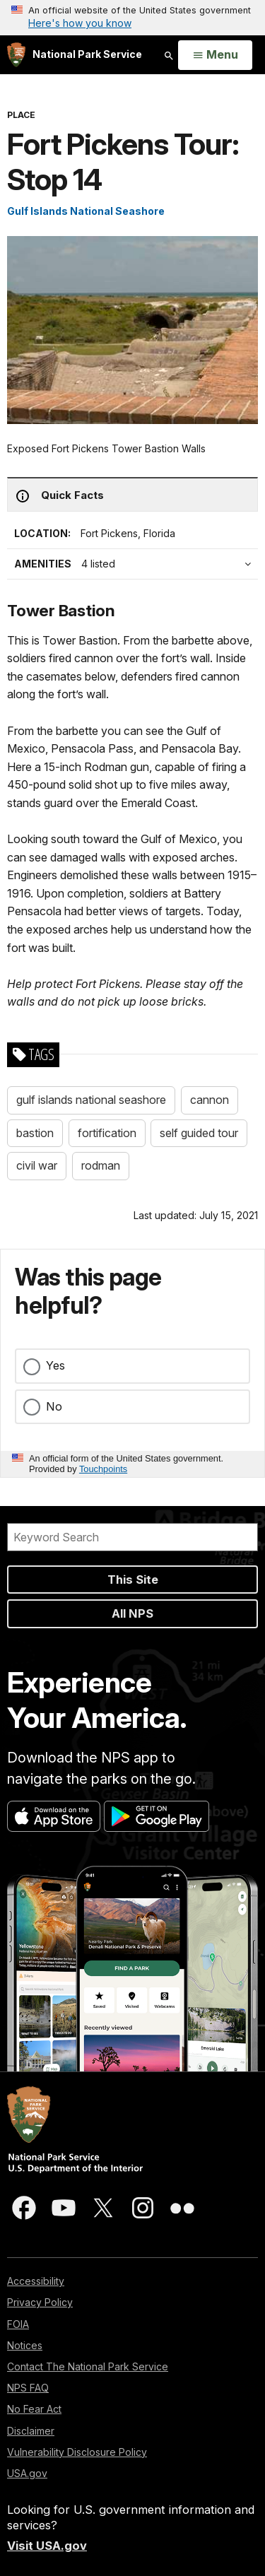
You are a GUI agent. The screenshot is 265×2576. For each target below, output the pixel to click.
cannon (209, 1100)
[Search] (132, 1537)
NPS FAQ (28, 2388)
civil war (36, 1165)
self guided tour (199, 1133)
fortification (107, 1133)
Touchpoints (103, 1469)
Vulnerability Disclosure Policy (77, 2452)
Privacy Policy (40, 2302)
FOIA (18, 2324)
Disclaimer (30, 2431)
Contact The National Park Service (87, 2366)
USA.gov (27, 2473)
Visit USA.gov (47, 2546)
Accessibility (35, 2281)
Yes (55, 1365)
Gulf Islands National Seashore (86, 211)
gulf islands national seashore (91, 1100)
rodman (100, 1165)
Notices (24, 2345)
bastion (35, 1133)
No (54, 1406)
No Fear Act (34, 2409)
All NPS (132, 1613)
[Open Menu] (215, 55)
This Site (132, 1579)
